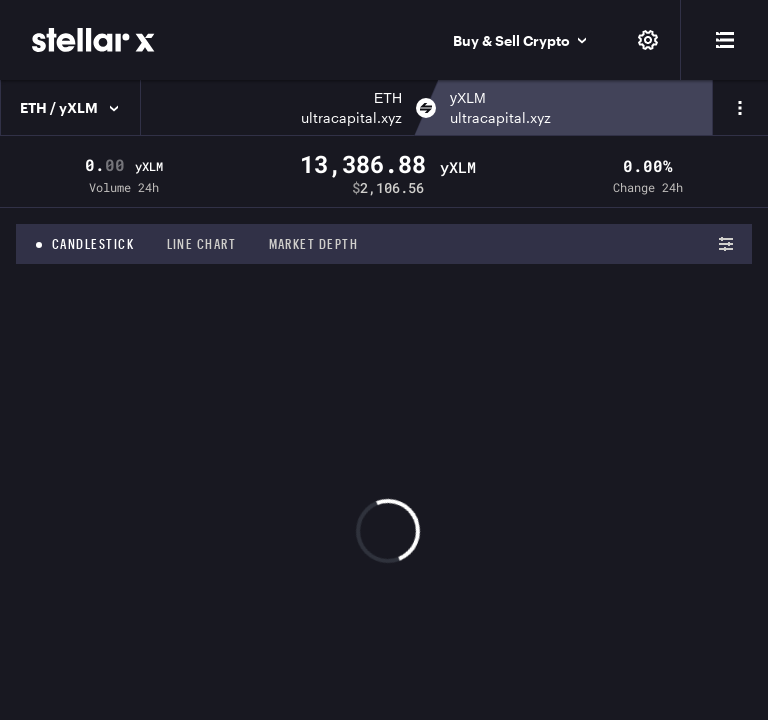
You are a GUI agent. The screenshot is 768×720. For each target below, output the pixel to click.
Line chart (202, 244)
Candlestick (93, 244)
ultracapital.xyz (351, 117)
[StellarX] (93, 40)
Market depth (314, 244)
